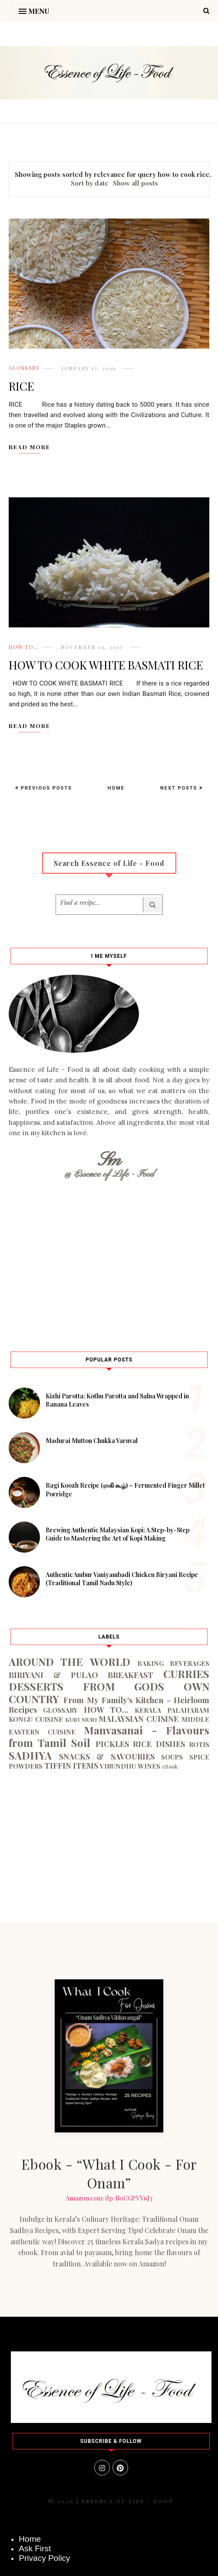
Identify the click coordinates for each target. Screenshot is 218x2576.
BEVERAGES (189, 1663)
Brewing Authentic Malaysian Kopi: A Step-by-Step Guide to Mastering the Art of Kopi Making (117, 1534)
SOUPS (172, 1757)
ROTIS (199, 1744)
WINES (149, 1766)
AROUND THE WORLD (69, 1661)
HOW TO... (24, 646)
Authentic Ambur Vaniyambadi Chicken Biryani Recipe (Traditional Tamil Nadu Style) (122, 1578)
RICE (21, 386)
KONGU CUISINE (36, 1719)
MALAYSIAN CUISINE (138, 1719)
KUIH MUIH (81, 1719)
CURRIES (186, 1674)
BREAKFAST (130, 1675)
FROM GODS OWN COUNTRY (109, 1692)
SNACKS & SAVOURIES (106, 1756)
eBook (170, 1766)
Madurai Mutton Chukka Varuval (92, 1441)
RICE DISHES (159, 1744)
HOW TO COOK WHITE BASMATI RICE (106, 665)
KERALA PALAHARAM (172, 1710)
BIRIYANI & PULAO (53, 1675)
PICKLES (112, 1744)
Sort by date (90, 183)
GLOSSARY (24, 367)
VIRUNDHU (118, 1766)
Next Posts (179, 788)
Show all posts (135, 183)
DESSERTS (36, 1686)
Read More (29, 447)
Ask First (35, 2548)
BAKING (150, 1663)
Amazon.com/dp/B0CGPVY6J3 (109, 2198)
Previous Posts (45, 788)
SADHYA (30, 1755)
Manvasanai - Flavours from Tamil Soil (109, 1736)
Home (116, 788)
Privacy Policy (44, 2558)
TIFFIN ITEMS (71, 1765)
